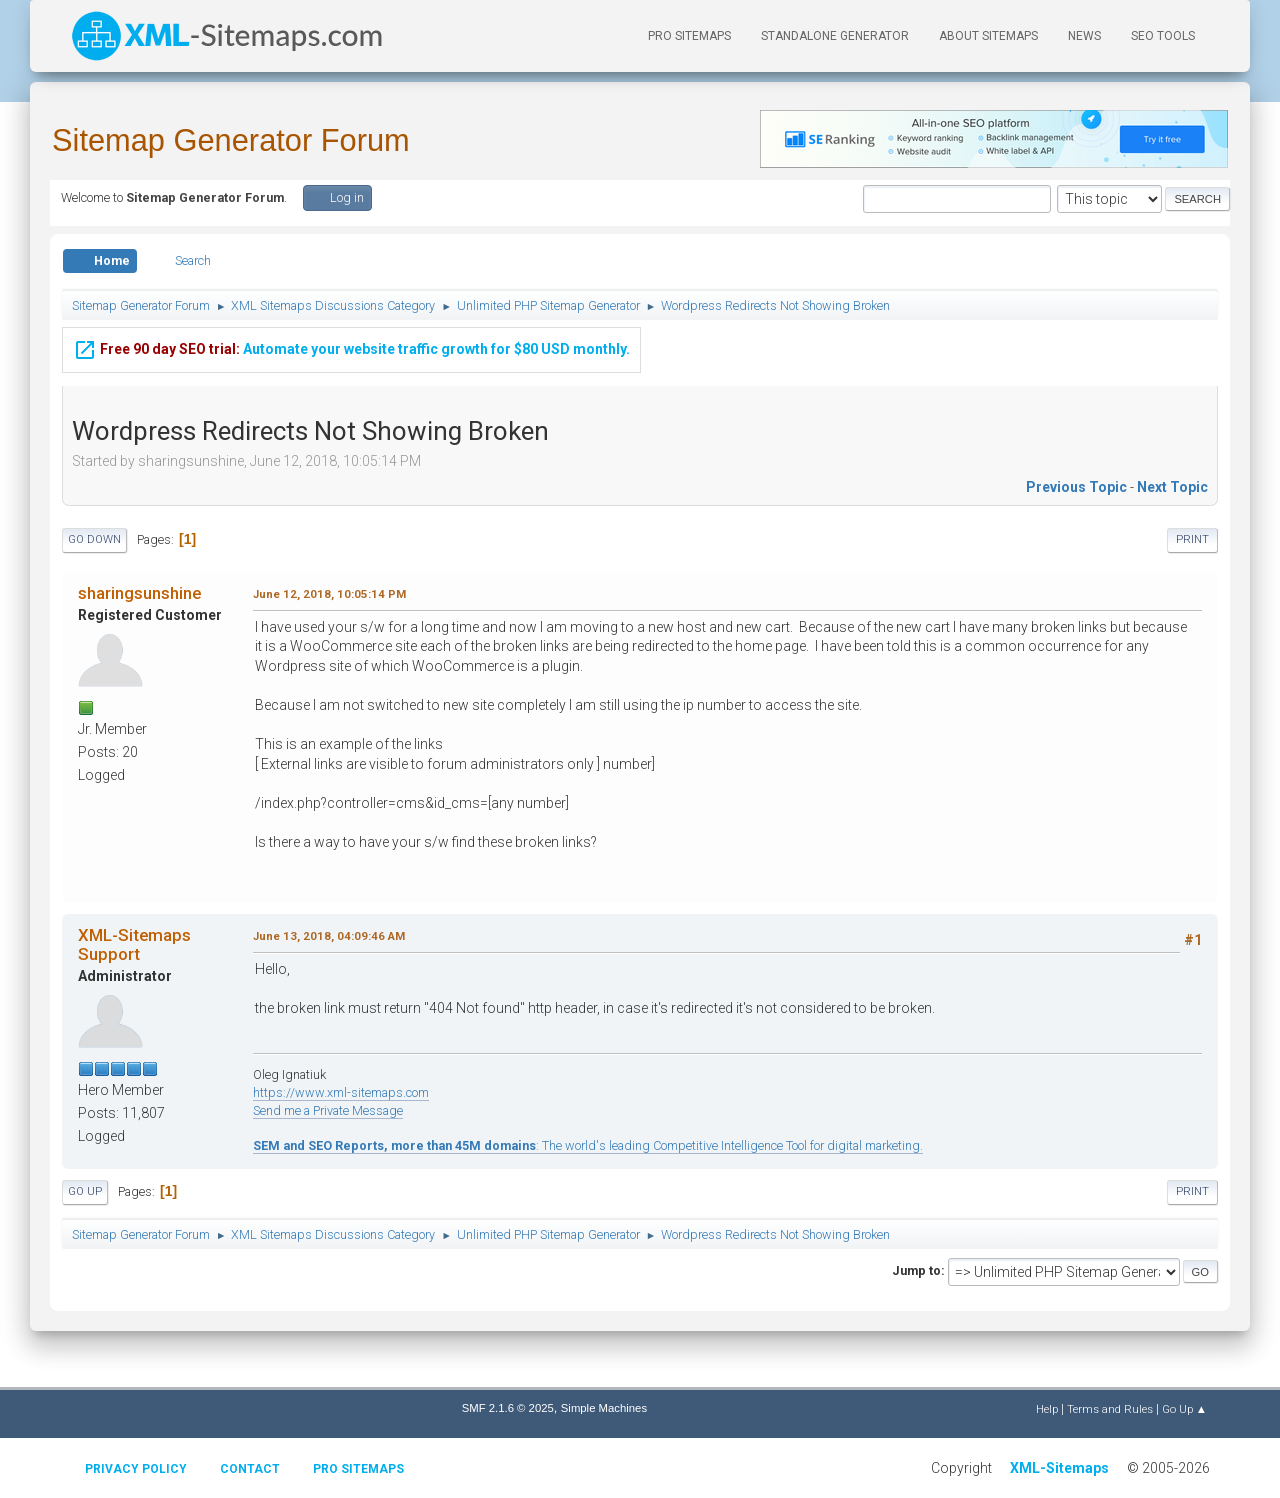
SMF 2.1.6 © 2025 (508, 1408)
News (1084, 36)
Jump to (916, 1270)
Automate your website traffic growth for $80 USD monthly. (351, 348)
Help (1047, 1409)
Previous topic (1076, 487)
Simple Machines (604, 1408)
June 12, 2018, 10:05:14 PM (329, 594)
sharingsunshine (139, 593)
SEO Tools (1163, 36)
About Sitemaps (988, 36)
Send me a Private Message (328, 1110)
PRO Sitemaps (689, 36)
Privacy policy (136, 1469)
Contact (250, 1469)
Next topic (1172, 487)
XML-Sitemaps (1059, 1468)
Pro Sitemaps (358, 1469)
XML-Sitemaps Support (134, 944)
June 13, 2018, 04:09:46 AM (329, 936)
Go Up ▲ (1184, 1409)
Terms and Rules (1110, 1409)
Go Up (85, 1191)
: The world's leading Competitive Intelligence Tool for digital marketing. (588, 1145)
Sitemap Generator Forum (231, 140)
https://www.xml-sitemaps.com (341, 1092)
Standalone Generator (835, 36)
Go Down (94, 539)
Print (1192, 539)
